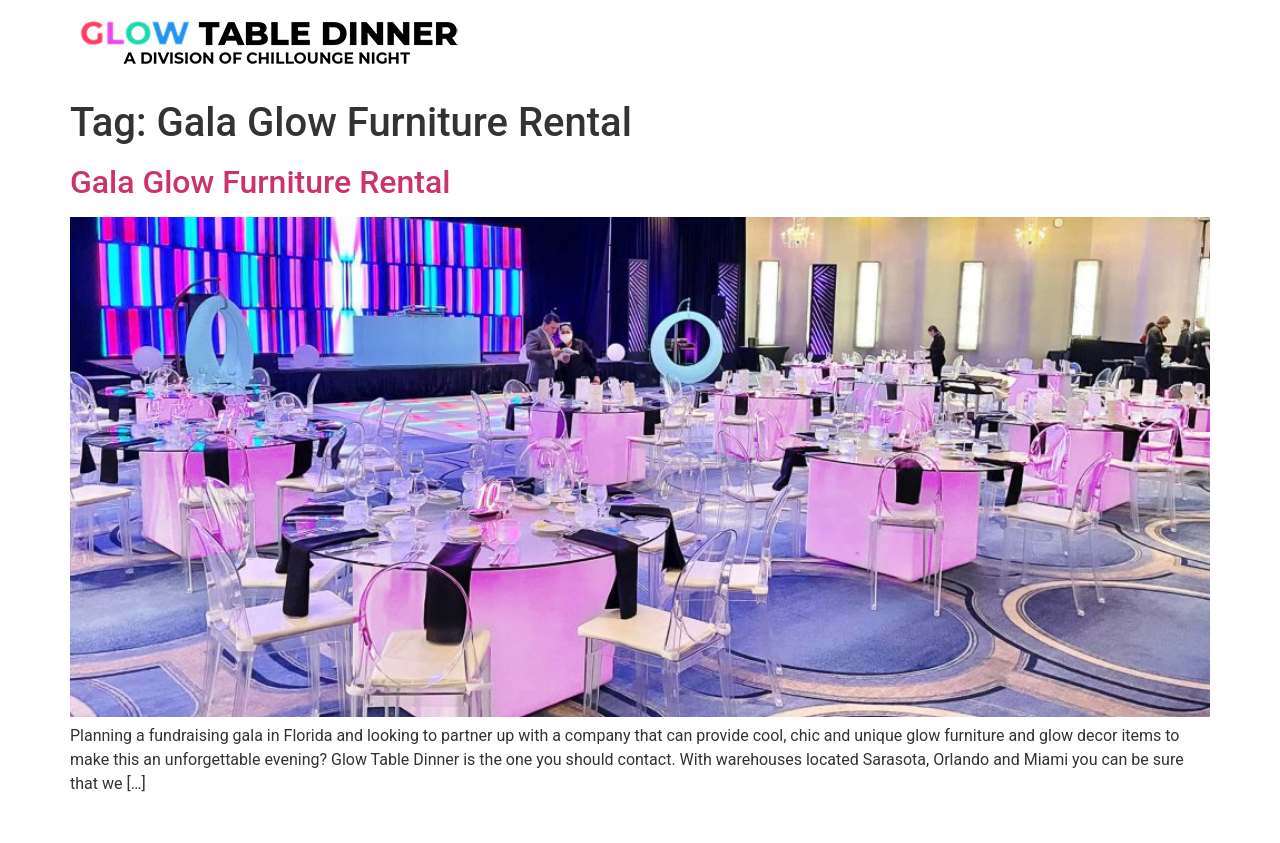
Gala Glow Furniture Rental (260, 182)
